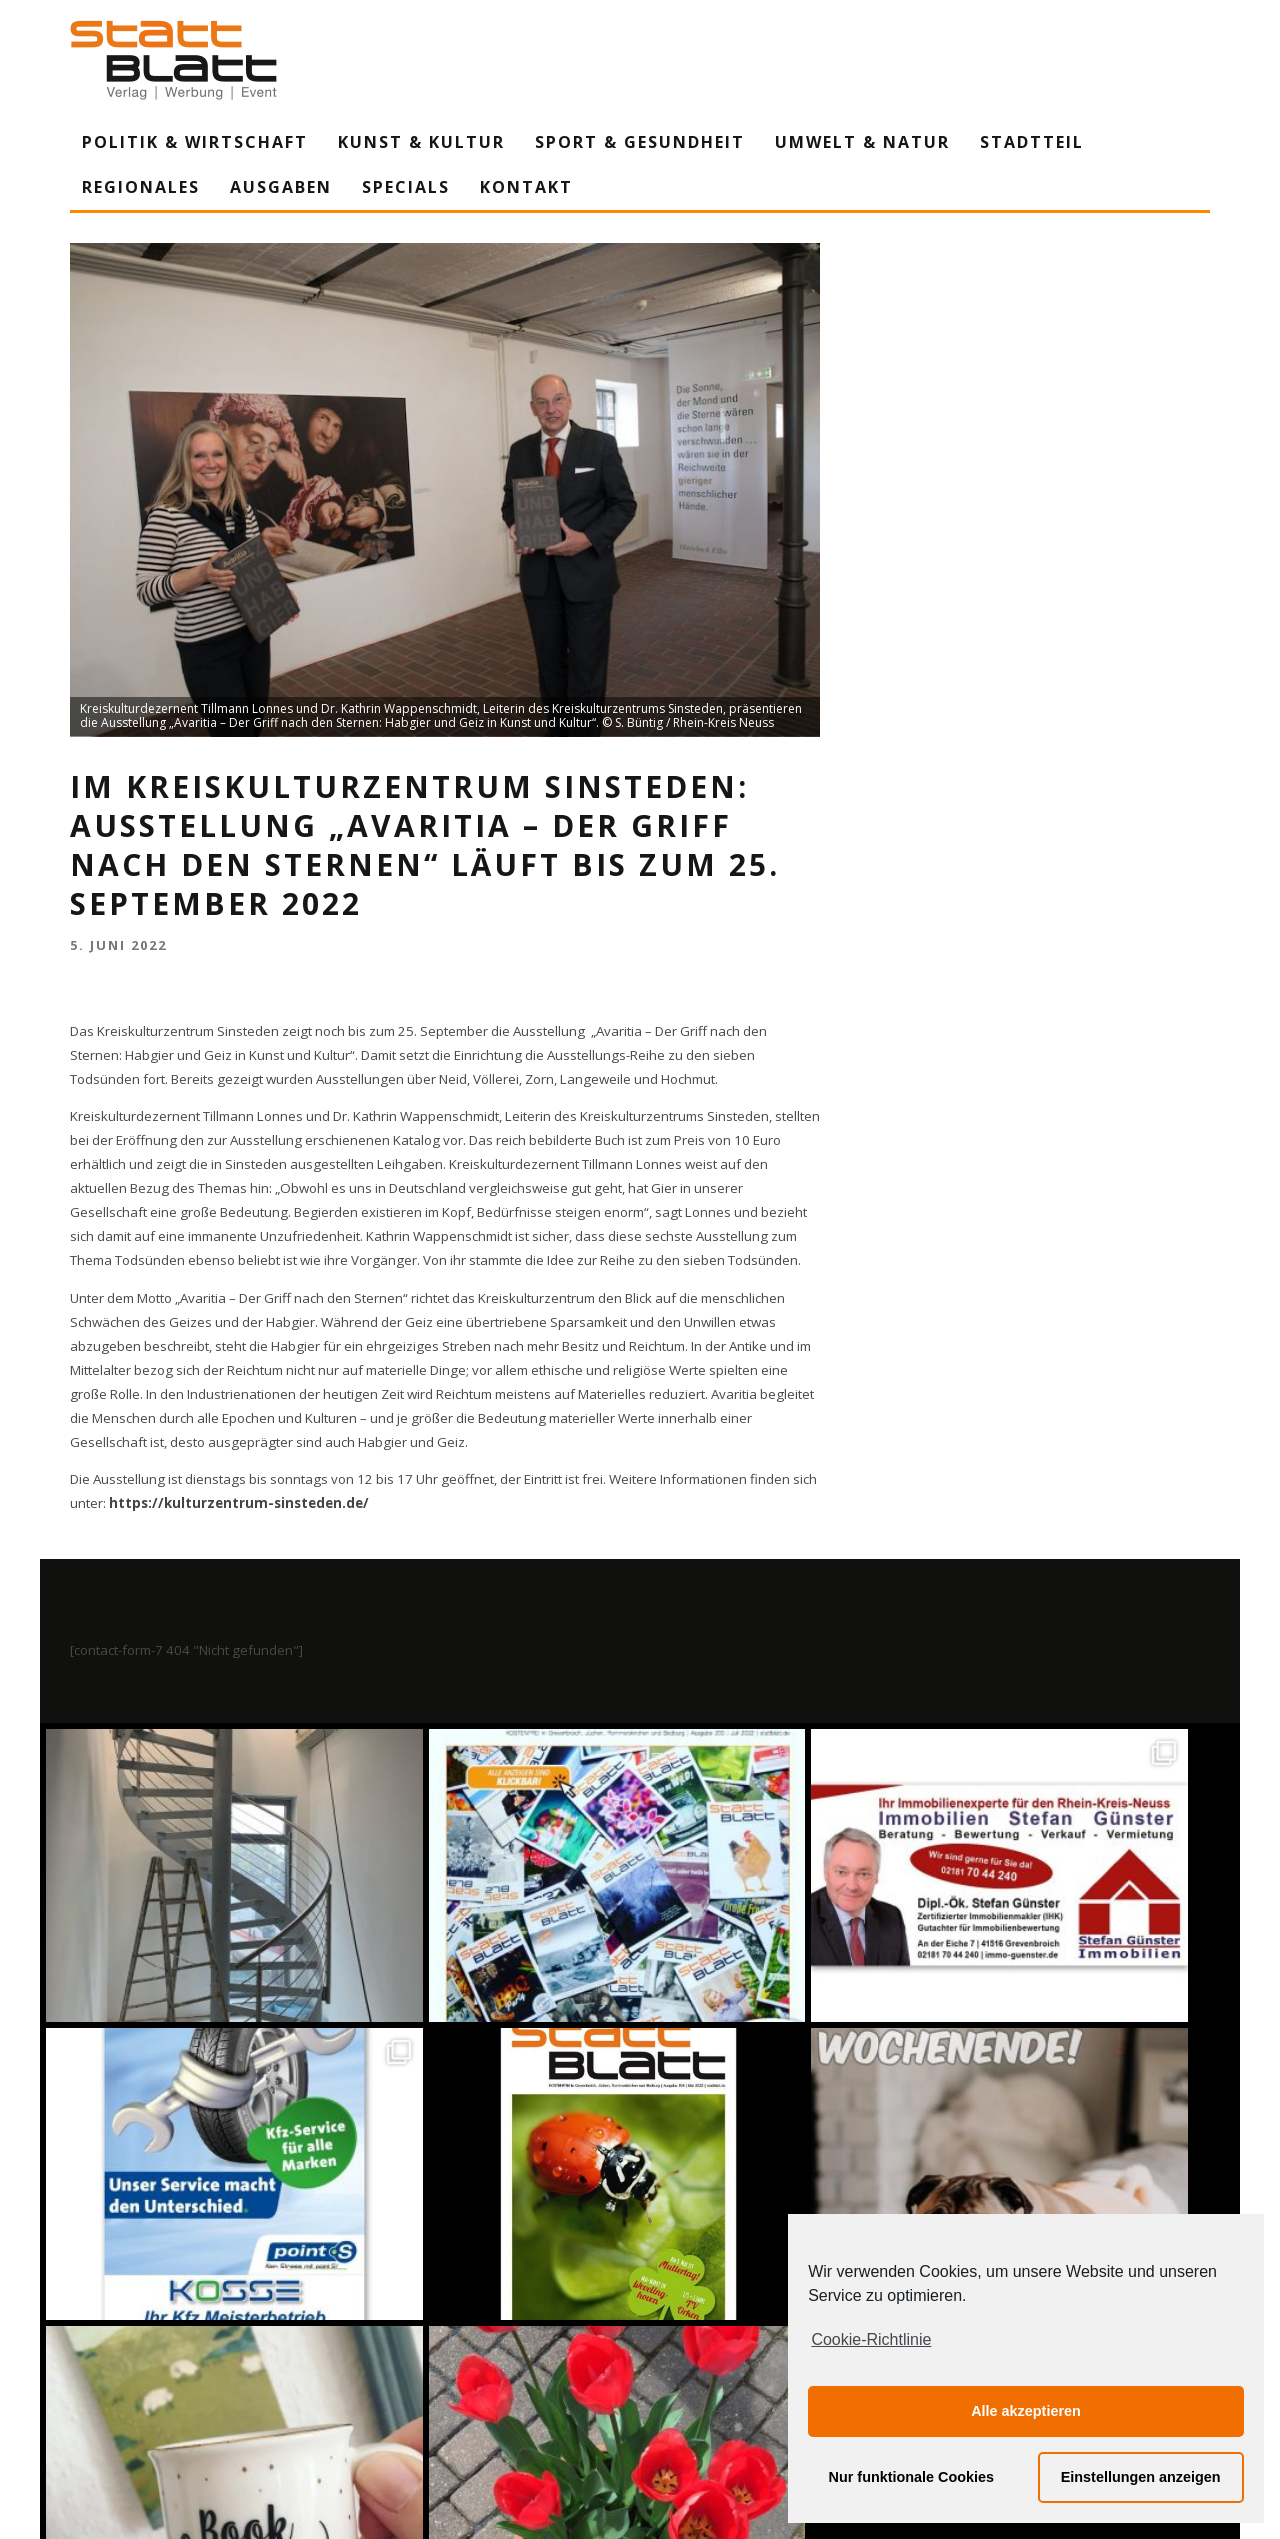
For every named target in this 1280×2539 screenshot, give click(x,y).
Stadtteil (1032, 142)
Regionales (141, 187)
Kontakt (526, 187)
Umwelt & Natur (862, 142)
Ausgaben (281, 187)
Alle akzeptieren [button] (1026, 2411)
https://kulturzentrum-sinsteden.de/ (239, 1503)
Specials (406, 187)
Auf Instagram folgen (642, 2347)
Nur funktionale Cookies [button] (912, 2477)
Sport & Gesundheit (640, 142)
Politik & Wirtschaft (195, 142)
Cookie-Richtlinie (871, 2339)
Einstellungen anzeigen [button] (1141, 2477)
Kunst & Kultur (421, 142)
